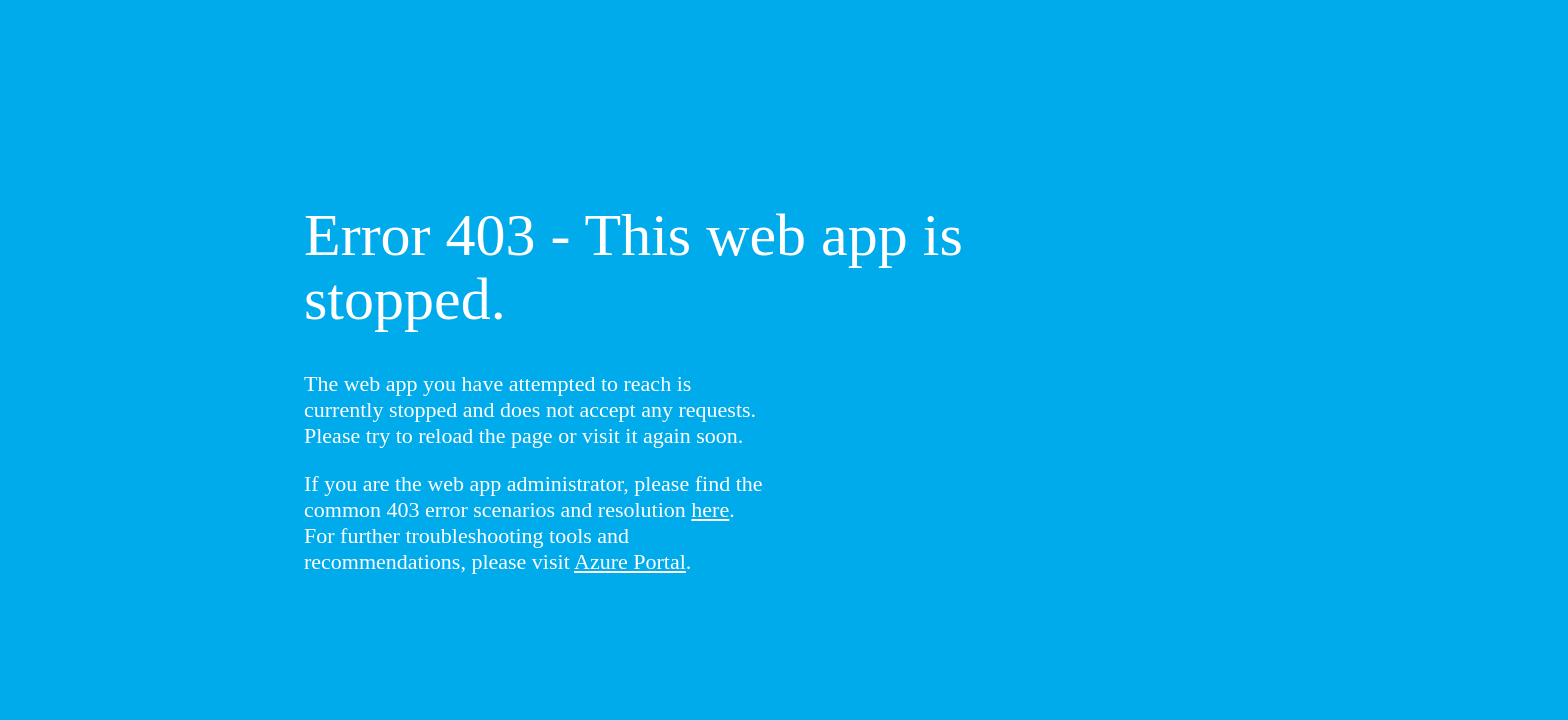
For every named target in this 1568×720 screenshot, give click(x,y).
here (710, 509)
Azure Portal (630, 561)
